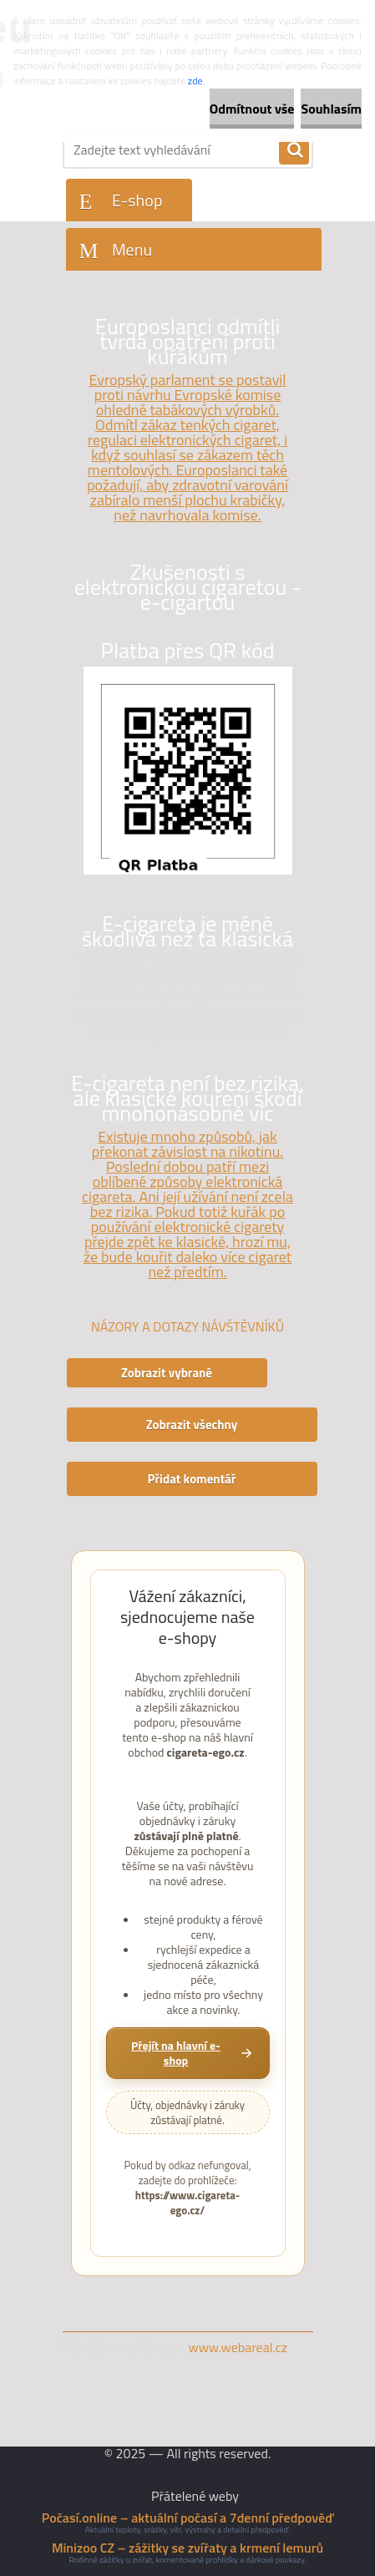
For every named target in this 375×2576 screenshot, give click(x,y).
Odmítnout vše (252, 109)
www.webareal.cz (237, 2347)
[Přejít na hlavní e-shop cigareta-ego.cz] (188, 2053)
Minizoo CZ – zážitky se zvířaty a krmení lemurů (187, 2547)
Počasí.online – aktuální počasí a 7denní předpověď (187, 2517)
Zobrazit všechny (192, 1424)
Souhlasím (331, 109)
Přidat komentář (192, 1478)
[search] (294, 150)
